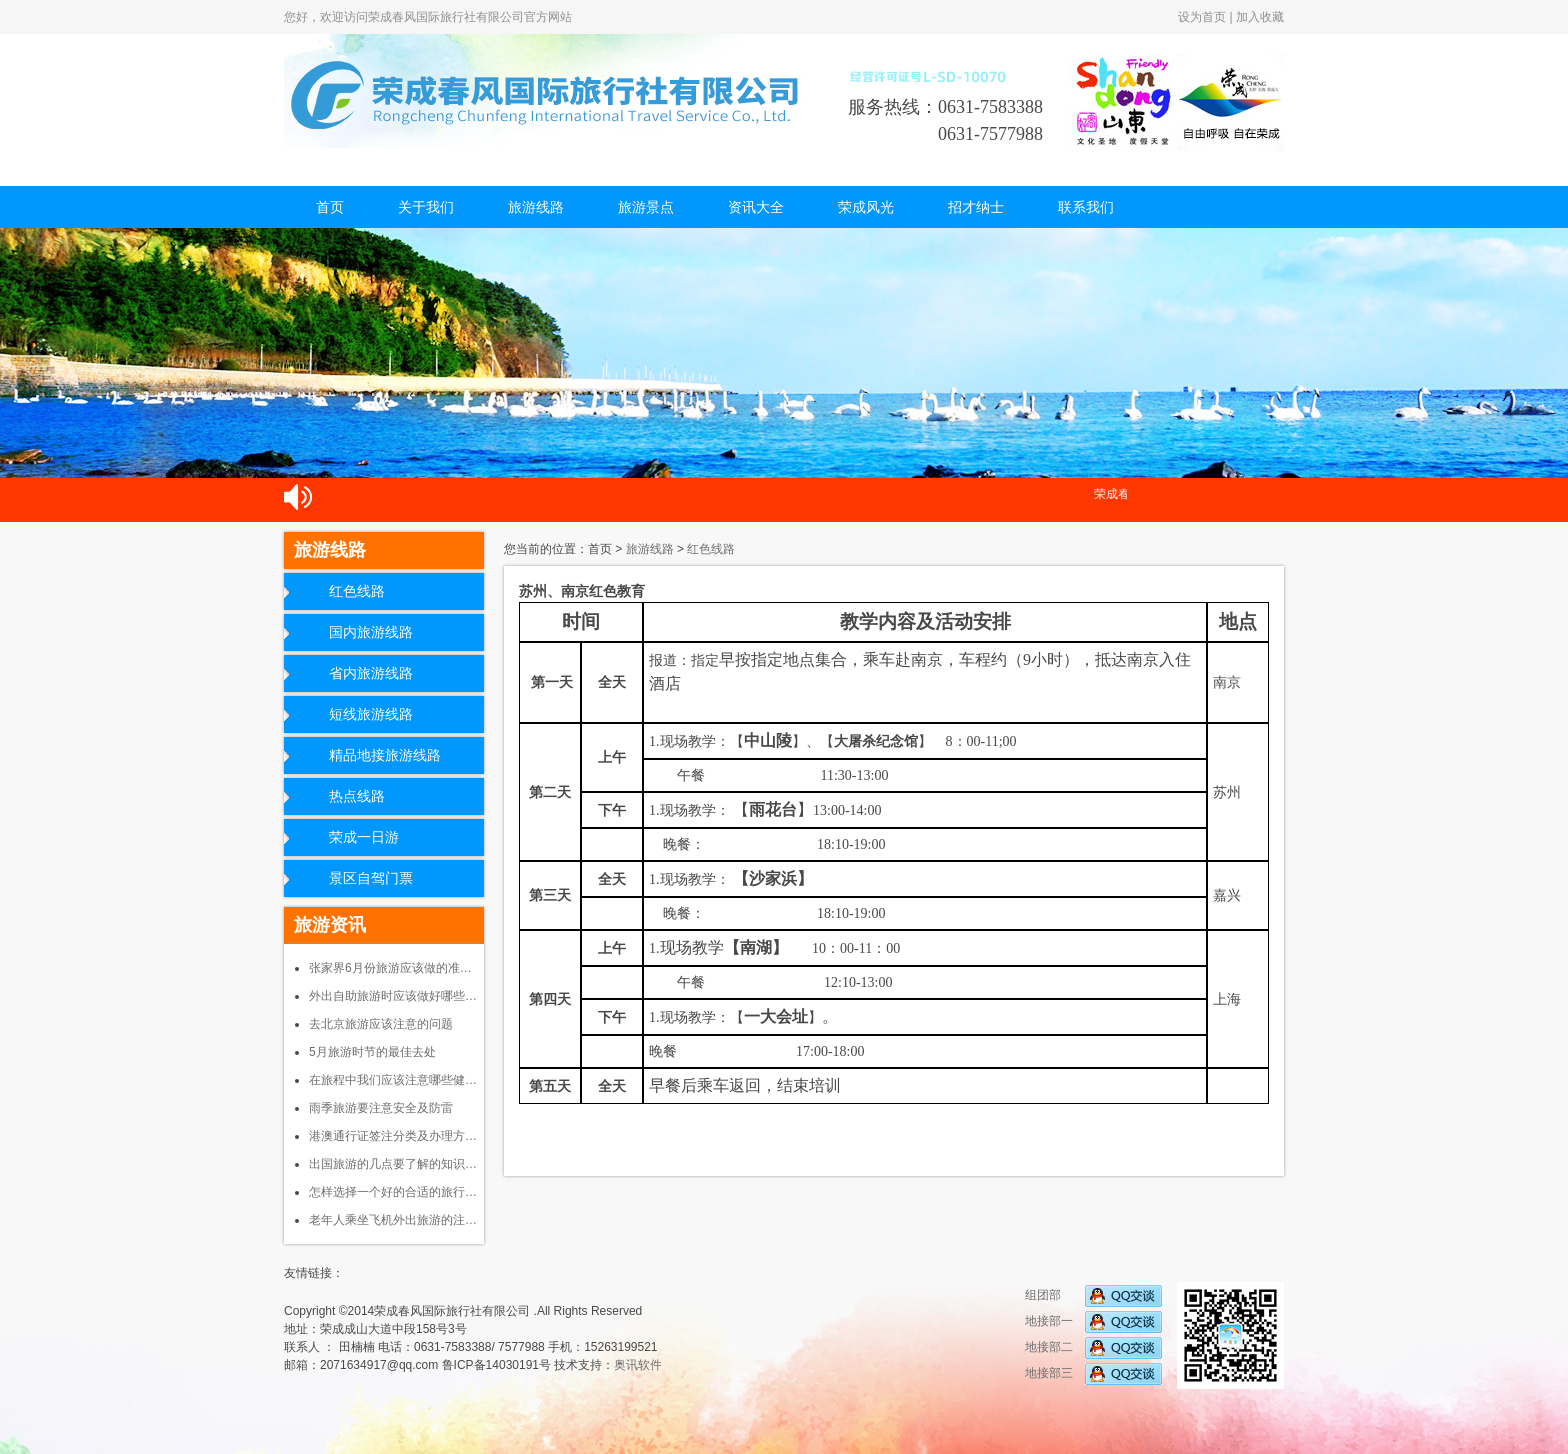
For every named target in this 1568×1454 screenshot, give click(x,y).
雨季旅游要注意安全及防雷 (381, 1108)
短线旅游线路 (371, 714)
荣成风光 (866, 207)
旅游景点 (646, 207)
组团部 (1093, 1295)
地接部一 (1093, 1321)
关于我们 (426, 207)
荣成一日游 (364, 837)
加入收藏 (1260, 17)
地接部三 (1093, 1373)
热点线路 (357, 796)
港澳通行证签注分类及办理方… (393, 1136)
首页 (330, 207)
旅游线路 (536, 207)
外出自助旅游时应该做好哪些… (393, 996)
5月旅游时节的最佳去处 (372, 1052)
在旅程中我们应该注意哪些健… (393, 1080)
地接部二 (1093, 1347)
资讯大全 (756, 207)
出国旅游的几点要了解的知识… (393, 1164)
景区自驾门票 (371, 878)
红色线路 (357, 591)
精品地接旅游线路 (385, 755)
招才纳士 (976, 207)
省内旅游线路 (371, 673)
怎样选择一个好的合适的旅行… (393, 1192)
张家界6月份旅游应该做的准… (390, 968)
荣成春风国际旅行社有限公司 (549, 91)
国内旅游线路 (371, 632)
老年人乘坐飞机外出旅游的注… (393, 1220)
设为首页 (1202, 17)
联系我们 (1086, 207)
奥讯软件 (638, 1365)
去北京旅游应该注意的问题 (381, 1024)
